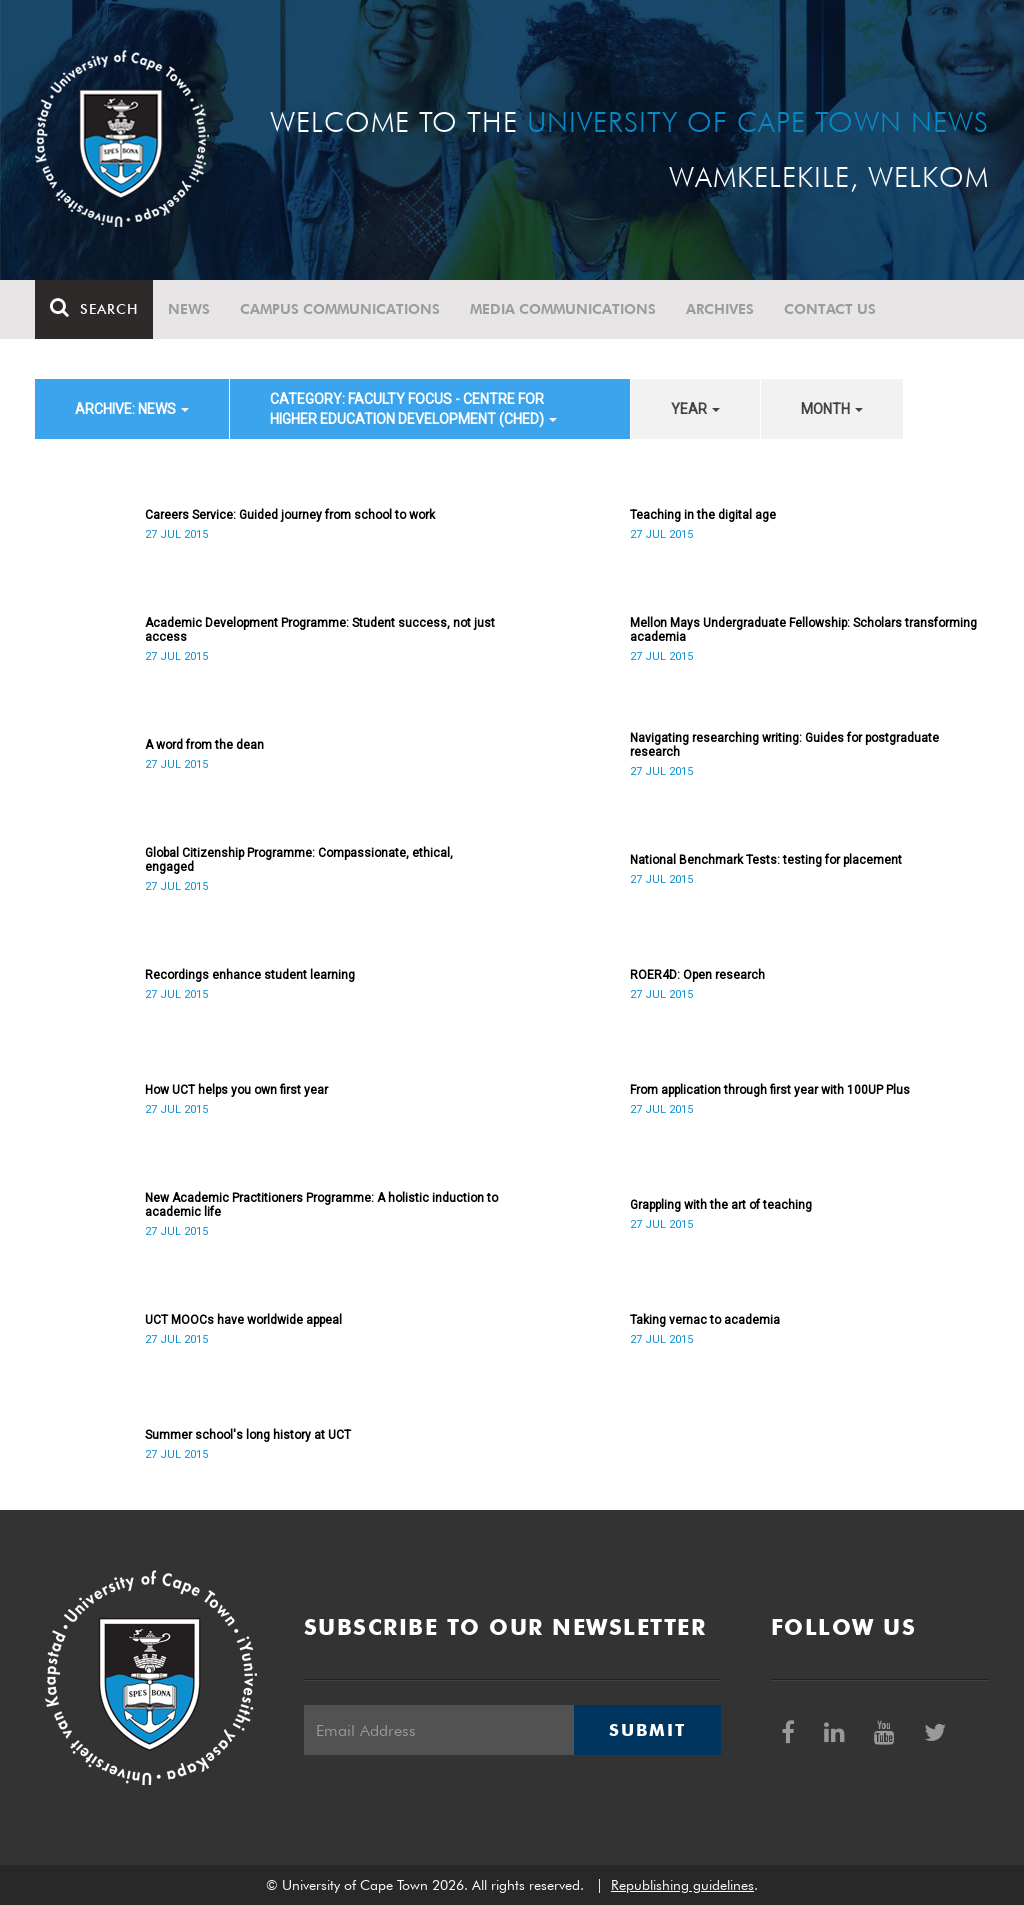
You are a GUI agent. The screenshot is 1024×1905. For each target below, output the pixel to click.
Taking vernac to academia (705, 1320)
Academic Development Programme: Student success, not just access (320, 630)
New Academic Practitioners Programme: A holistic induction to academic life (321, 1205)
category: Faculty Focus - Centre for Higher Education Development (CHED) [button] (413, 409)
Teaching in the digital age (703, 515)
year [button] (695, 409)
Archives (720, 309)
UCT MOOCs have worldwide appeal (243, 1320)
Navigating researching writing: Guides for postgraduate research (784, 745)
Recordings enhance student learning (250, 975)
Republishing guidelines (682, 1885)
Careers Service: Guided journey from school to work (290, 515)
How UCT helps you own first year (236, 1090)
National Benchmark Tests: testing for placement (766, 860)
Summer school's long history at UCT (248, 1435)
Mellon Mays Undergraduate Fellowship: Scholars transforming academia (803, 630)
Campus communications (340, 309)
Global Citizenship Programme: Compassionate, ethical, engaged (299, 860)
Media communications (563, 309)
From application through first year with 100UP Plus (770, 1090)
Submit (647, 1730)
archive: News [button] (132, 409)
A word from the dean (204, 745)
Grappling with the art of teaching (721, 1205)
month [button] (832, 409)
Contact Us (830, 309)
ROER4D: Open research (697, 975)
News (189, 309)
